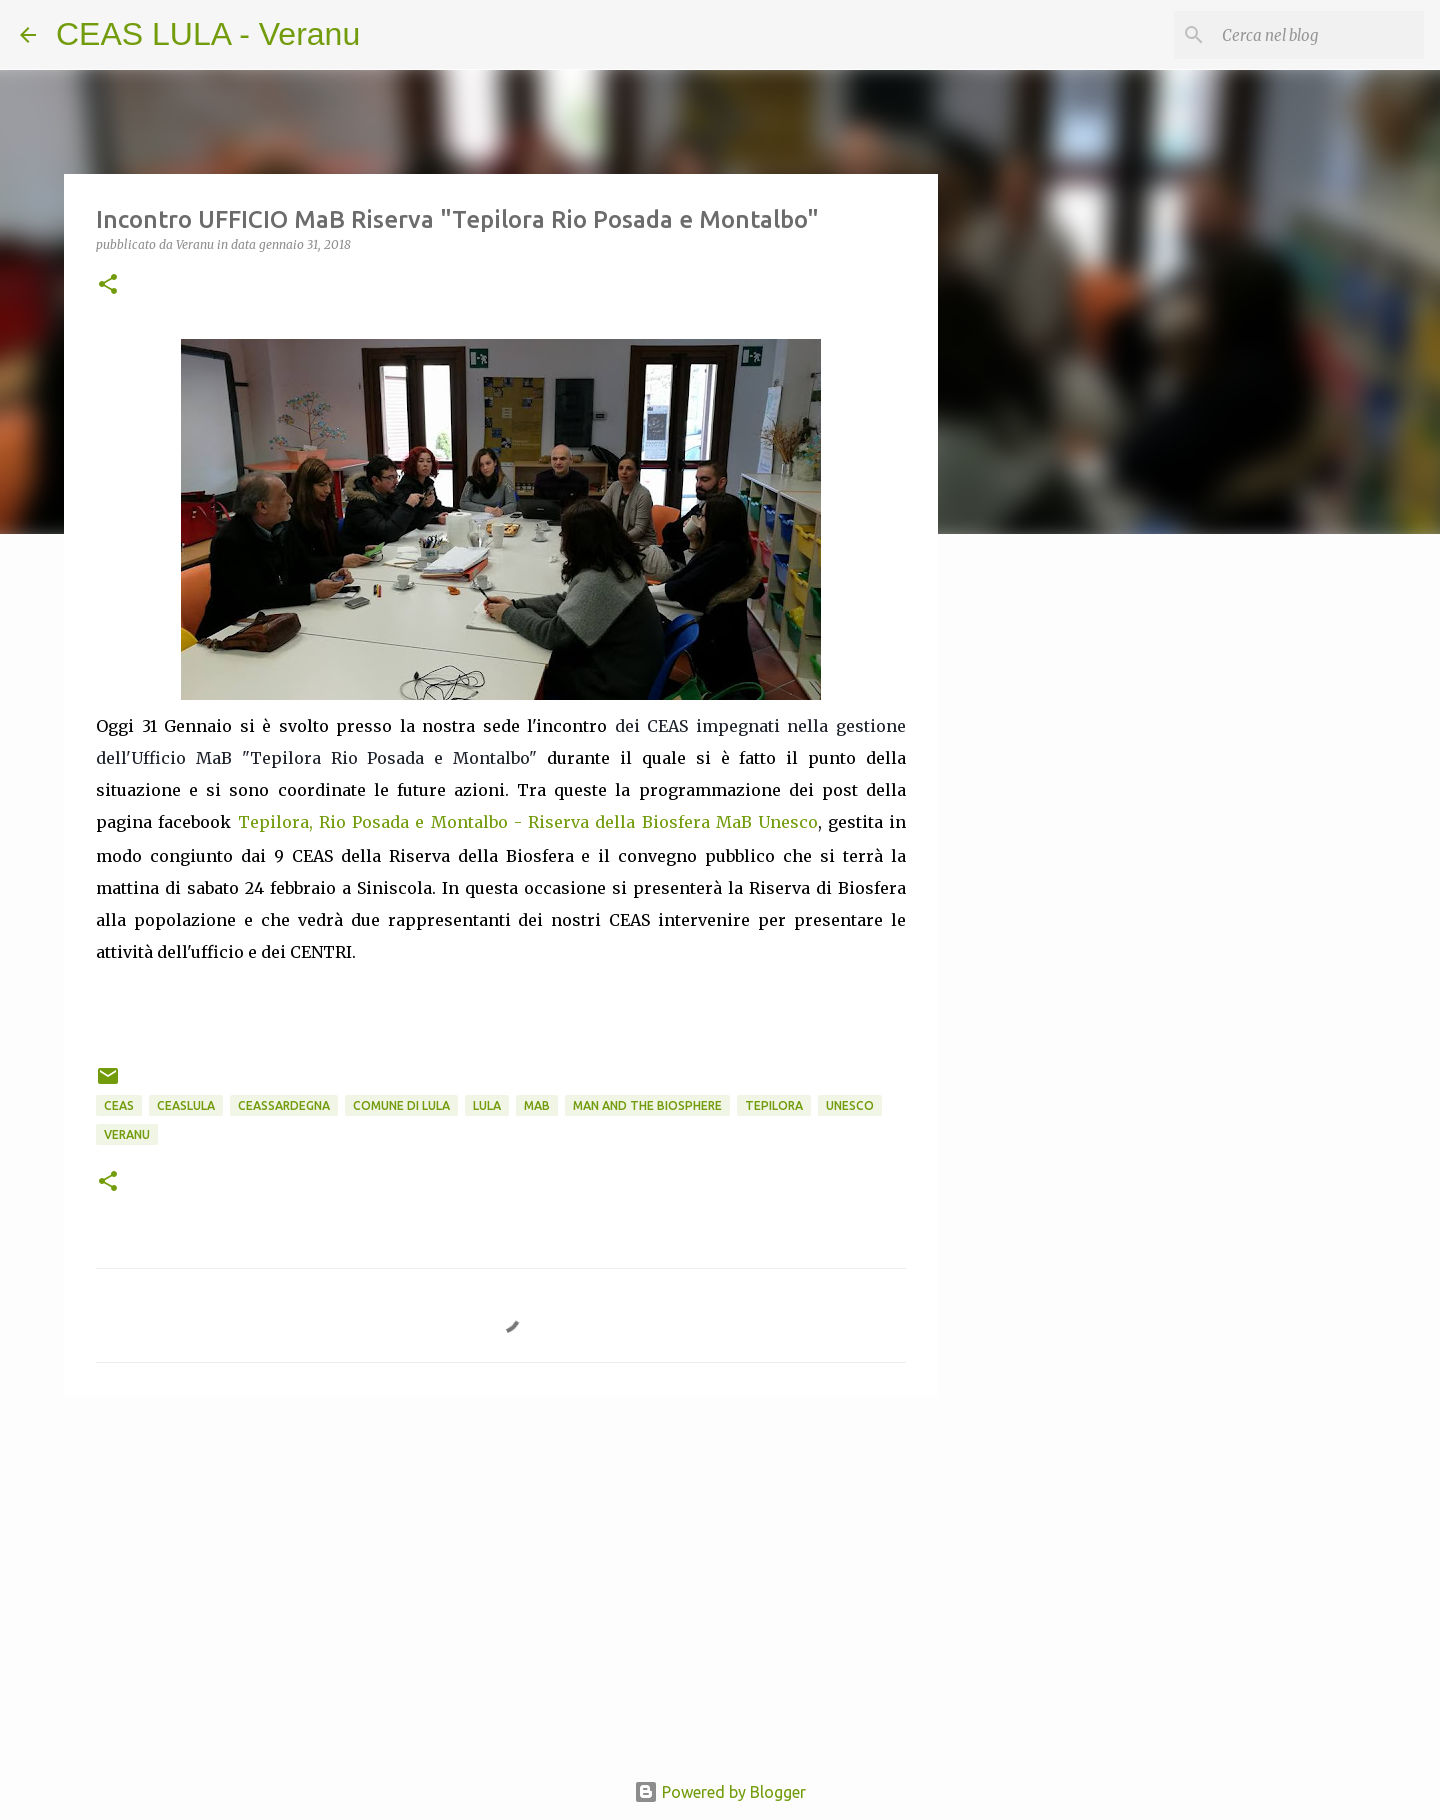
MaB (537, 1105)
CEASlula (186, 1105)
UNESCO (850, 1105)
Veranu (127, 1134)
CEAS (119, 1105)
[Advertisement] (1040, 864)
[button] (108, 285)
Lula (487, 1105)
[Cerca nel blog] (1319, 35)
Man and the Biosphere (647, 1105)
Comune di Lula (401, 1105)
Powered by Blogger (720, 1792)
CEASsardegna (284, 1105)
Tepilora (774, 1105)
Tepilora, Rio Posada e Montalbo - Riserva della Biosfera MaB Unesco (528, 822)
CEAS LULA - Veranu (208, 34)
